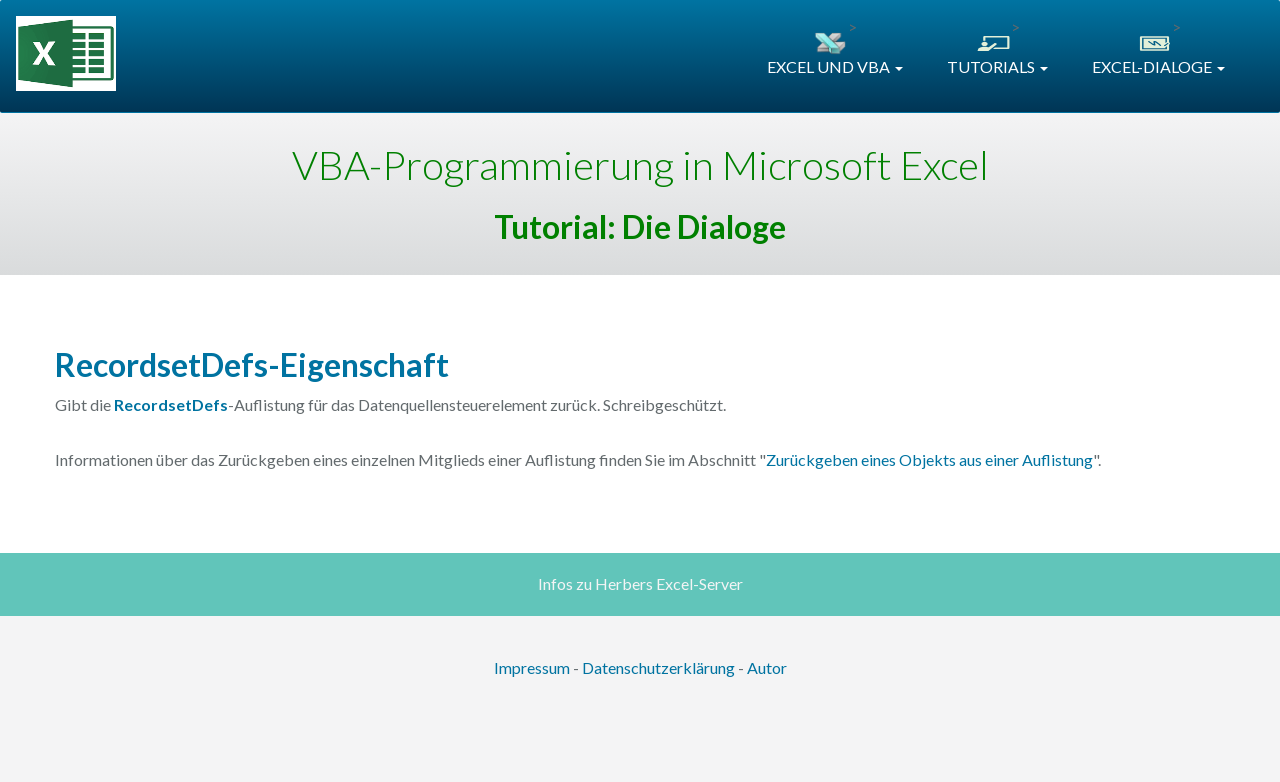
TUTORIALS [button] (997, 66)
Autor (767, 667)
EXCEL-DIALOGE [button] (1158, 66)
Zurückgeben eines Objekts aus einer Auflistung (929, 459)
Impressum (532, 667)
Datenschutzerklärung (658, 667)
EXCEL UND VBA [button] (835, 66)
